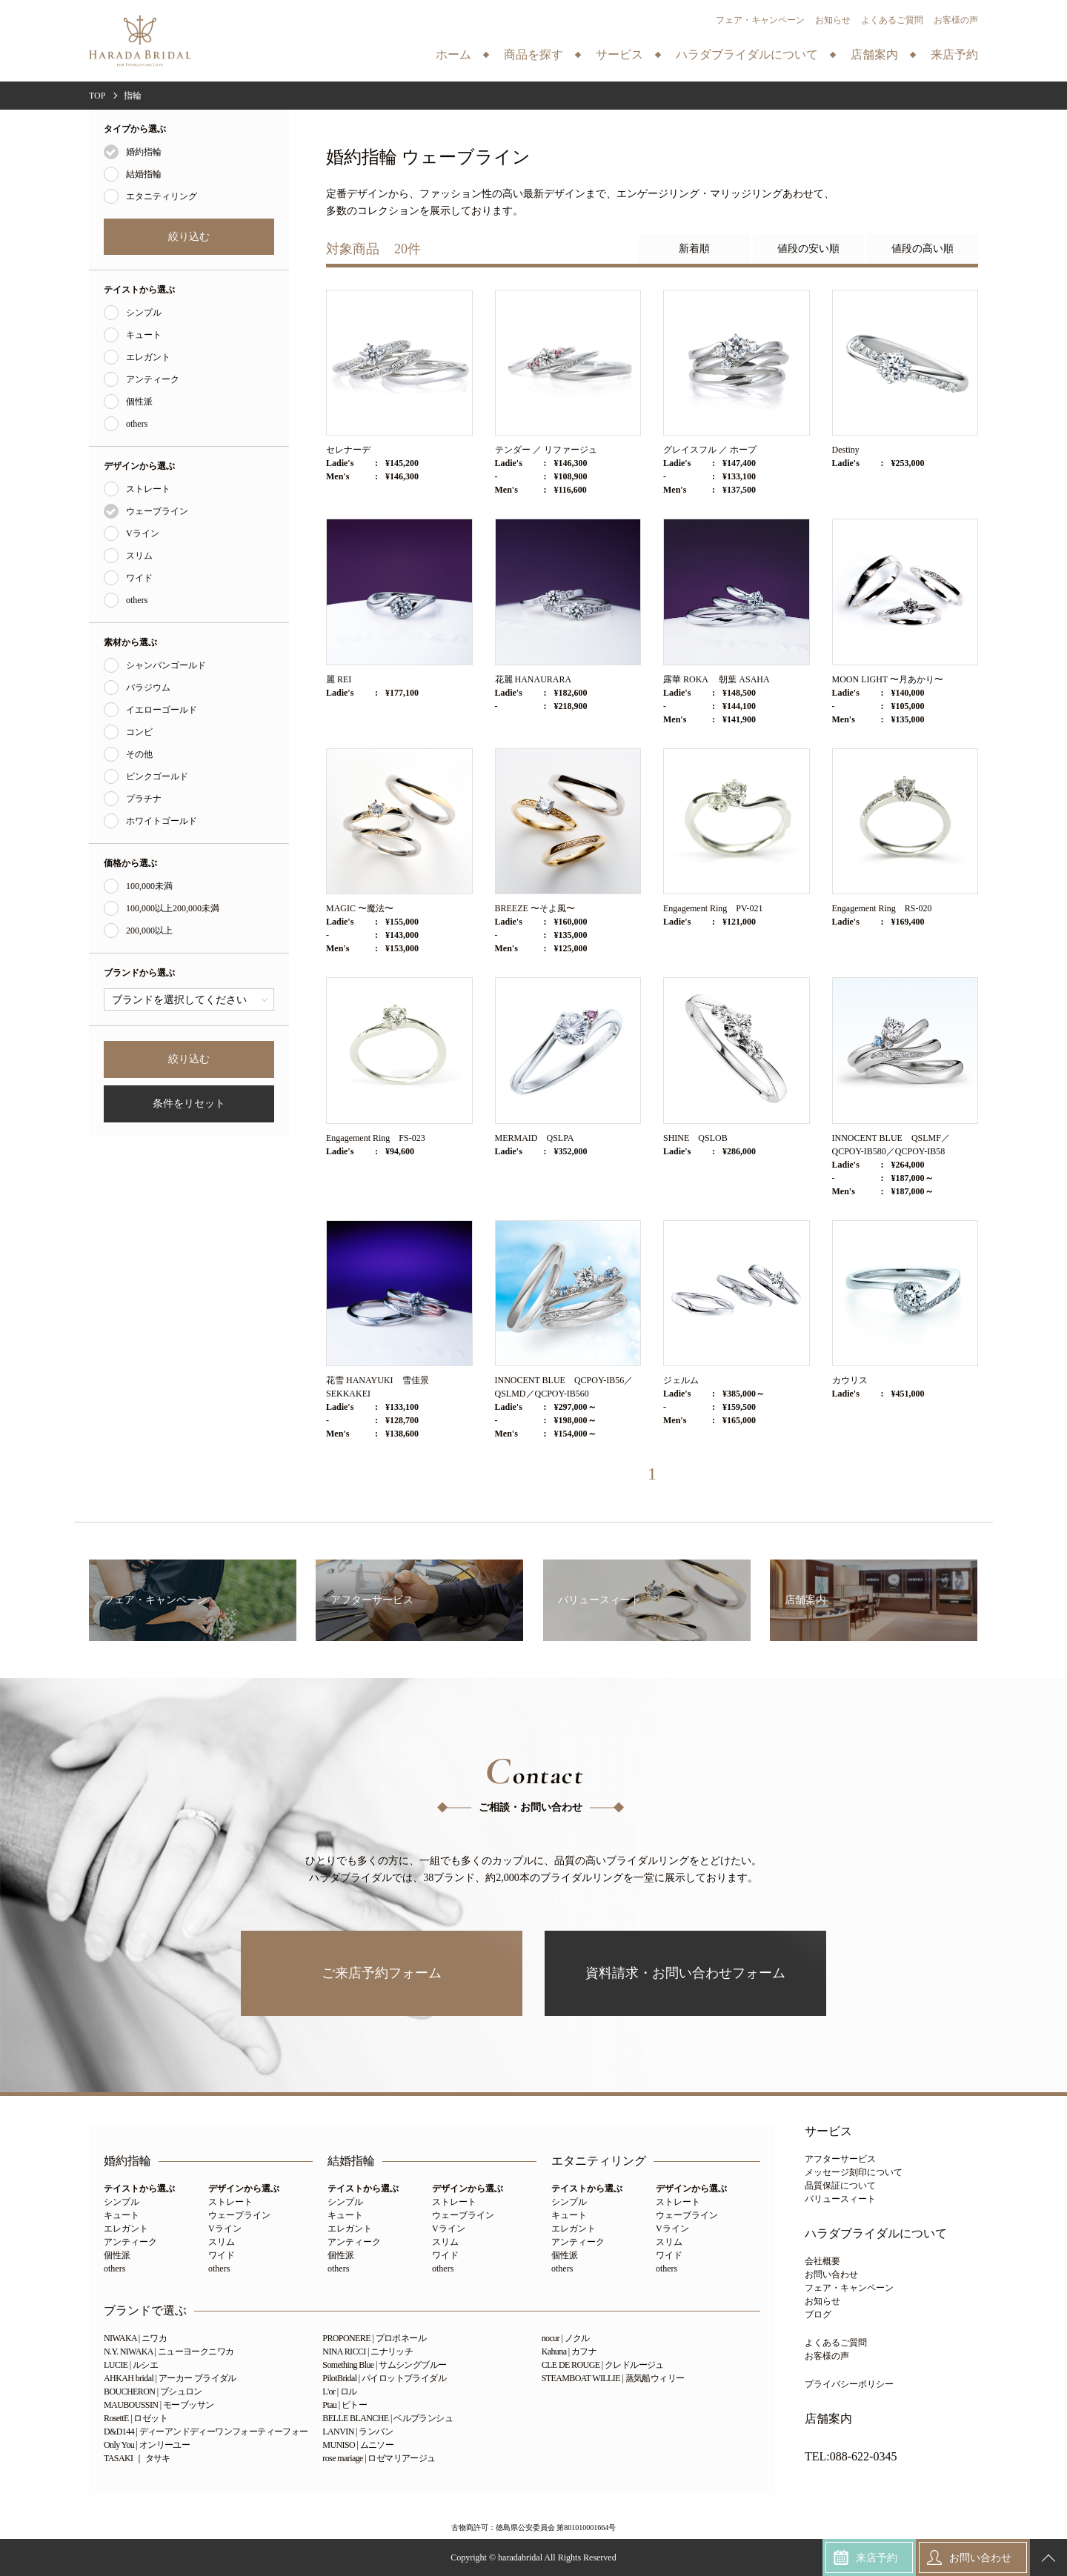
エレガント (148, 357)
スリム (139, 555)
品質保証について (840, 2185)
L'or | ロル (339, 2391)
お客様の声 (956, 20)
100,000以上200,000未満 (172, 908)
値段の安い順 (808, 248)
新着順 (694, 248)
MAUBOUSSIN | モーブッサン (158, 2405)
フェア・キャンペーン (760, 20)
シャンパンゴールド (166, 665)
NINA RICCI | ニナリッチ (367, 2351)
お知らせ (833, 20)
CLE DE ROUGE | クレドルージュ (603, 2365)
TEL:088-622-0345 (851, 2457)
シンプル (144, 312)
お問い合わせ (831, 2274)
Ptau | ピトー (344, 2405)
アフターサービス (840, 2159)
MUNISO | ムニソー (357, 2445)
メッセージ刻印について (854, 2172)
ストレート (148, 489)
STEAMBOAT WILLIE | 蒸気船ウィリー (613, 2378)
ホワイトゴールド (161, 821)
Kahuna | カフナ (569, 2351)
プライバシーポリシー (849, 2384)
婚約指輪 (144, 152)
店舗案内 (828, 2419)
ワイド (139, 578)
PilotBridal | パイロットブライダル (384, 2378)
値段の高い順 (922, 248)
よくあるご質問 (892, 20)
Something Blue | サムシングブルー (384, 2365)
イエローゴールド (161, 710)
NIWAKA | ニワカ (135, 2338)
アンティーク (152, 379)
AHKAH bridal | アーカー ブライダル (170, 2378)
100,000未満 (149, 886)
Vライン (142, 533)
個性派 (139, 401)
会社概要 (822, 2261)
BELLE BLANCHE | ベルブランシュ (387, 2418)
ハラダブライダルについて (876, 2234)
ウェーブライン (157, 511)
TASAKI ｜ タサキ (137, 2458)
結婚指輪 (144, 174)
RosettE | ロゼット (135, 2418)
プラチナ (144, 798)
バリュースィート (840, 2199)
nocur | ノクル (566, 2338)
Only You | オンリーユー (147, 2445)
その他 (139, 754)
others (136, 424)
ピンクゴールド (157, 776)
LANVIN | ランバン (357, 2431)
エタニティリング (161, 196)
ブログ (818, 2314)
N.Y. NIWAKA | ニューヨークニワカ (168, 2351)
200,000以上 (149, 930)
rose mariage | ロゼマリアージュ (378, 2458)
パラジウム (148, 687)
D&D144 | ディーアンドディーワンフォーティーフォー (206, 2431)
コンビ (139, 732)
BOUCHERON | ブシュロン (153, 2391)
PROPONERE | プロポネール (374, 2338)
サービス (828, 2131)
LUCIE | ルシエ (131, 2365)
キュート (144, 335)
